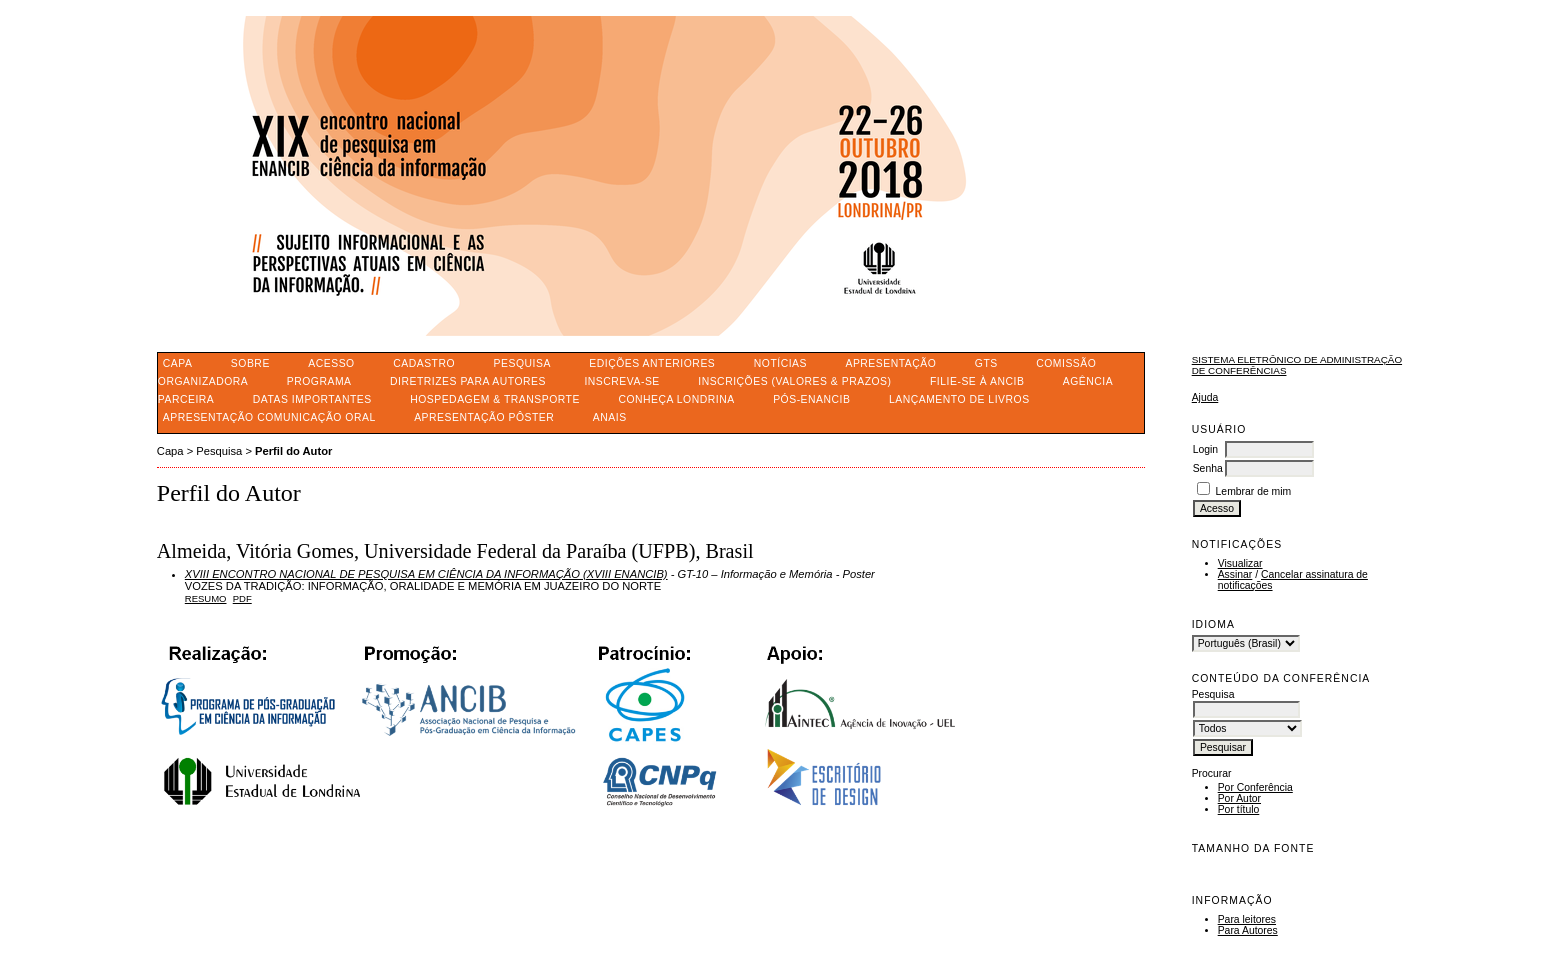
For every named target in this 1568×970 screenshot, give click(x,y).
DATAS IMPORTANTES (312, 399)
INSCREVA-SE (621, 381)
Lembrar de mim (1254, 491)
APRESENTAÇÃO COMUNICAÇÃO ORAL (269, 417)
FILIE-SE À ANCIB (977, 381)
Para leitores (1247, 919)
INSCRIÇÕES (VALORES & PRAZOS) (794, 381)
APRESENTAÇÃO (890, 363)
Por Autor (1239, 798)
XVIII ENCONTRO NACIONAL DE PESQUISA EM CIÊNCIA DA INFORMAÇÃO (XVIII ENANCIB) (426, 574)
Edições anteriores (652, 363)
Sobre (250, 363)
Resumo (206, 598)
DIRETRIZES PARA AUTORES (468, 381)
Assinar (1235, 574)
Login (1205, 449)
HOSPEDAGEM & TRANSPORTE (495, 399)
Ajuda (1205, 397)
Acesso (331, 363)
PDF (242, 598)
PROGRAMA (319, 381)
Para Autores (1248, 930)
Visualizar (1240, 563)
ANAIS (610, 417)
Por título (1239, 809)
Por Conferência (1255, 787)
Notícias (780, 363)
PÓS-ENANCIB (811, 399)
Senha (1208, 468)
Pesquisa (522, 363)
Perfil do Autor (293, 451)
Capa (178, 363)
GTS (986, 363)
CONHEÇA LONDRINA (676, 399)
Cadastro (424, 363)
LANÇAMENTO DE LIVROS (959, 399)
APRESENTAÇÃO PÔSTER (484, 417)
